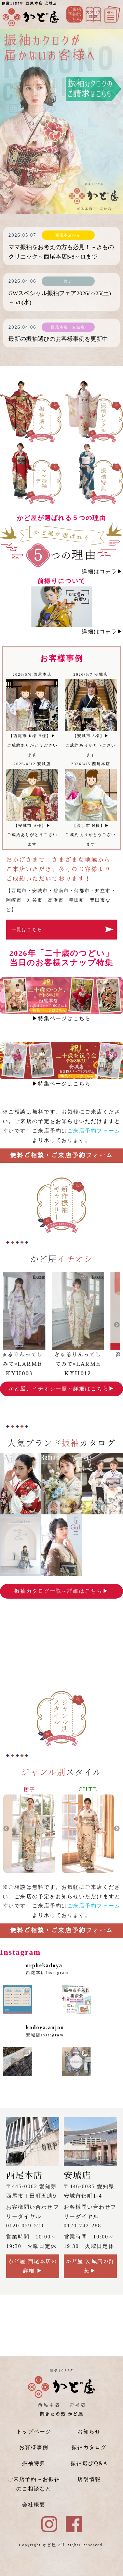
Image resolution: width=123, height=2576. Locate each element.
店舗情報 (89, 2479)
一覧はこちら (27, 929)
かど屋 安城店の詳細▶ (90, 2266)
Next (117, 1325)
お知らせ (89, 2431)
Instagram (93, 14)
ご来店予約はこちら (74, 14)
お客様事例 (33, 2447)
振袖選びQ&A (89, 2463)
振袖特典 (34, 2463)
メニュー (112, 14)
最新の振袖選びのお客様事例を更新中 (58, 339)
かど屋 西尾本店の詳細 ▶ (33, 2266)
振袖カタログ (89, 2447)
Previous (6, 1325)
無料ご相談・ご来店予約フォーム (61, 1155)
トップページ (33, 2431)
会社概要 (34, 2504)
